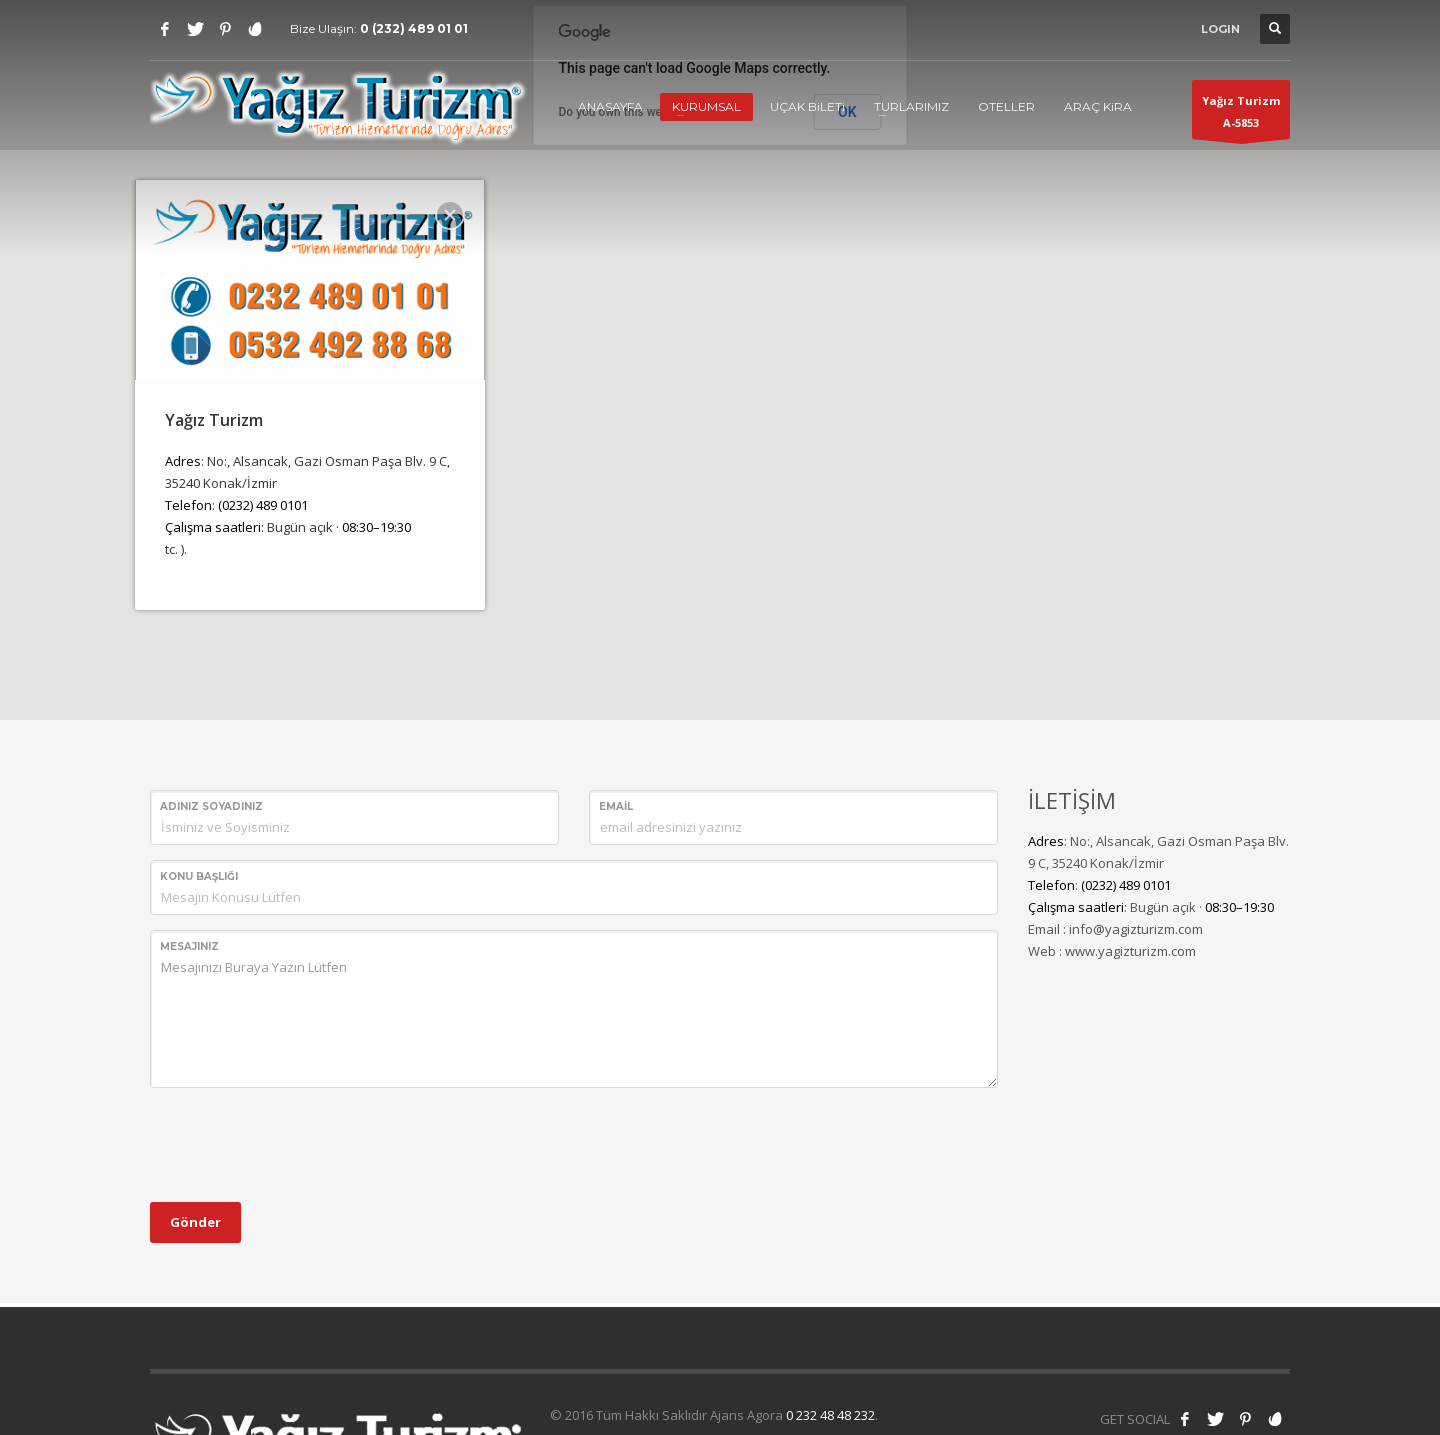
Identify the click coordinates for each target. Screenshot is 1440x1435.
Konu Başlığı (199, 876)
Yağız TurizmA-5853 (1241, 116)
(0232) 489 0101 (263, 505)
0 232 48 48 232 (830, 1415)
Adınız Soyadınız (211, 806)
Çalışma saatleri (213, 527)
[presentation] (302, 1142)
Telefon (188, 505)
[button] (720, 348)
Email (616, 806)
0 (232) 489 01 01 (414, 28)
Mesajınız (189, 946)
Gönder (195, 1222)
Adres (183, 461)
